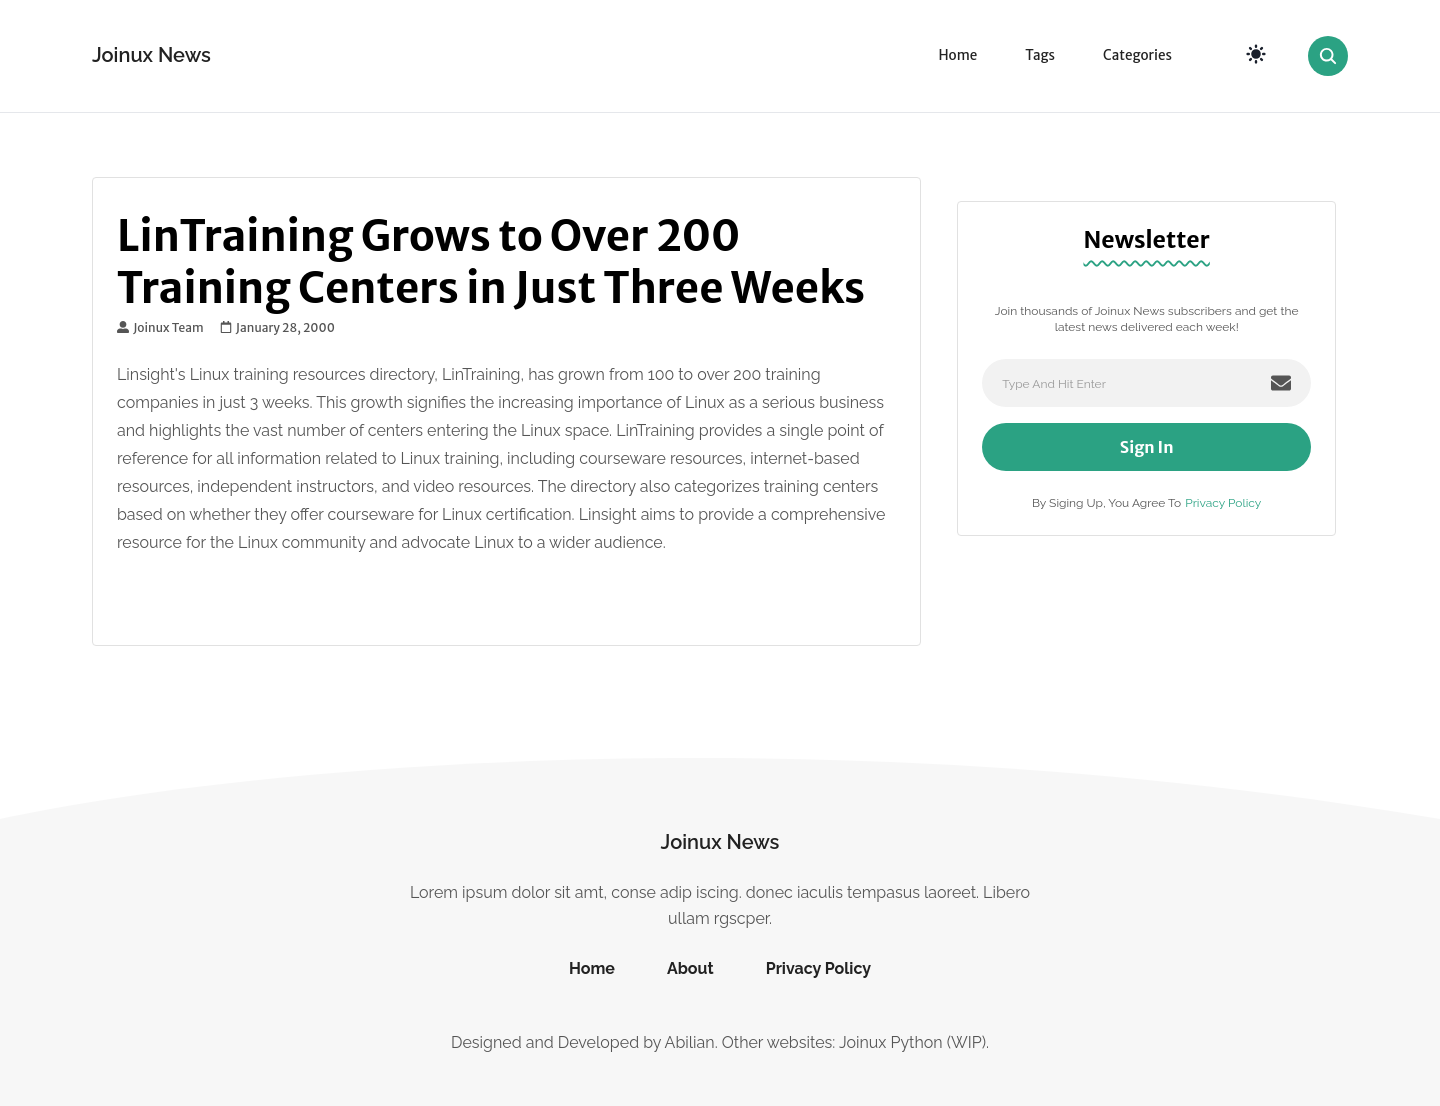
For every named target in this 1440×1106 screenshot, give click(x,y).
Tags (1040, 55)
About (690, 968)
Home (957, 55)
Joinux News (151, 55)
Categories (1137, 55)
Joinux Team (160, 328)
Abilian (690, 1042)
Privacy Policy (1223, 503)
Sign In (1147, 447)
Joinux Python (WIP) (912, 1042)
